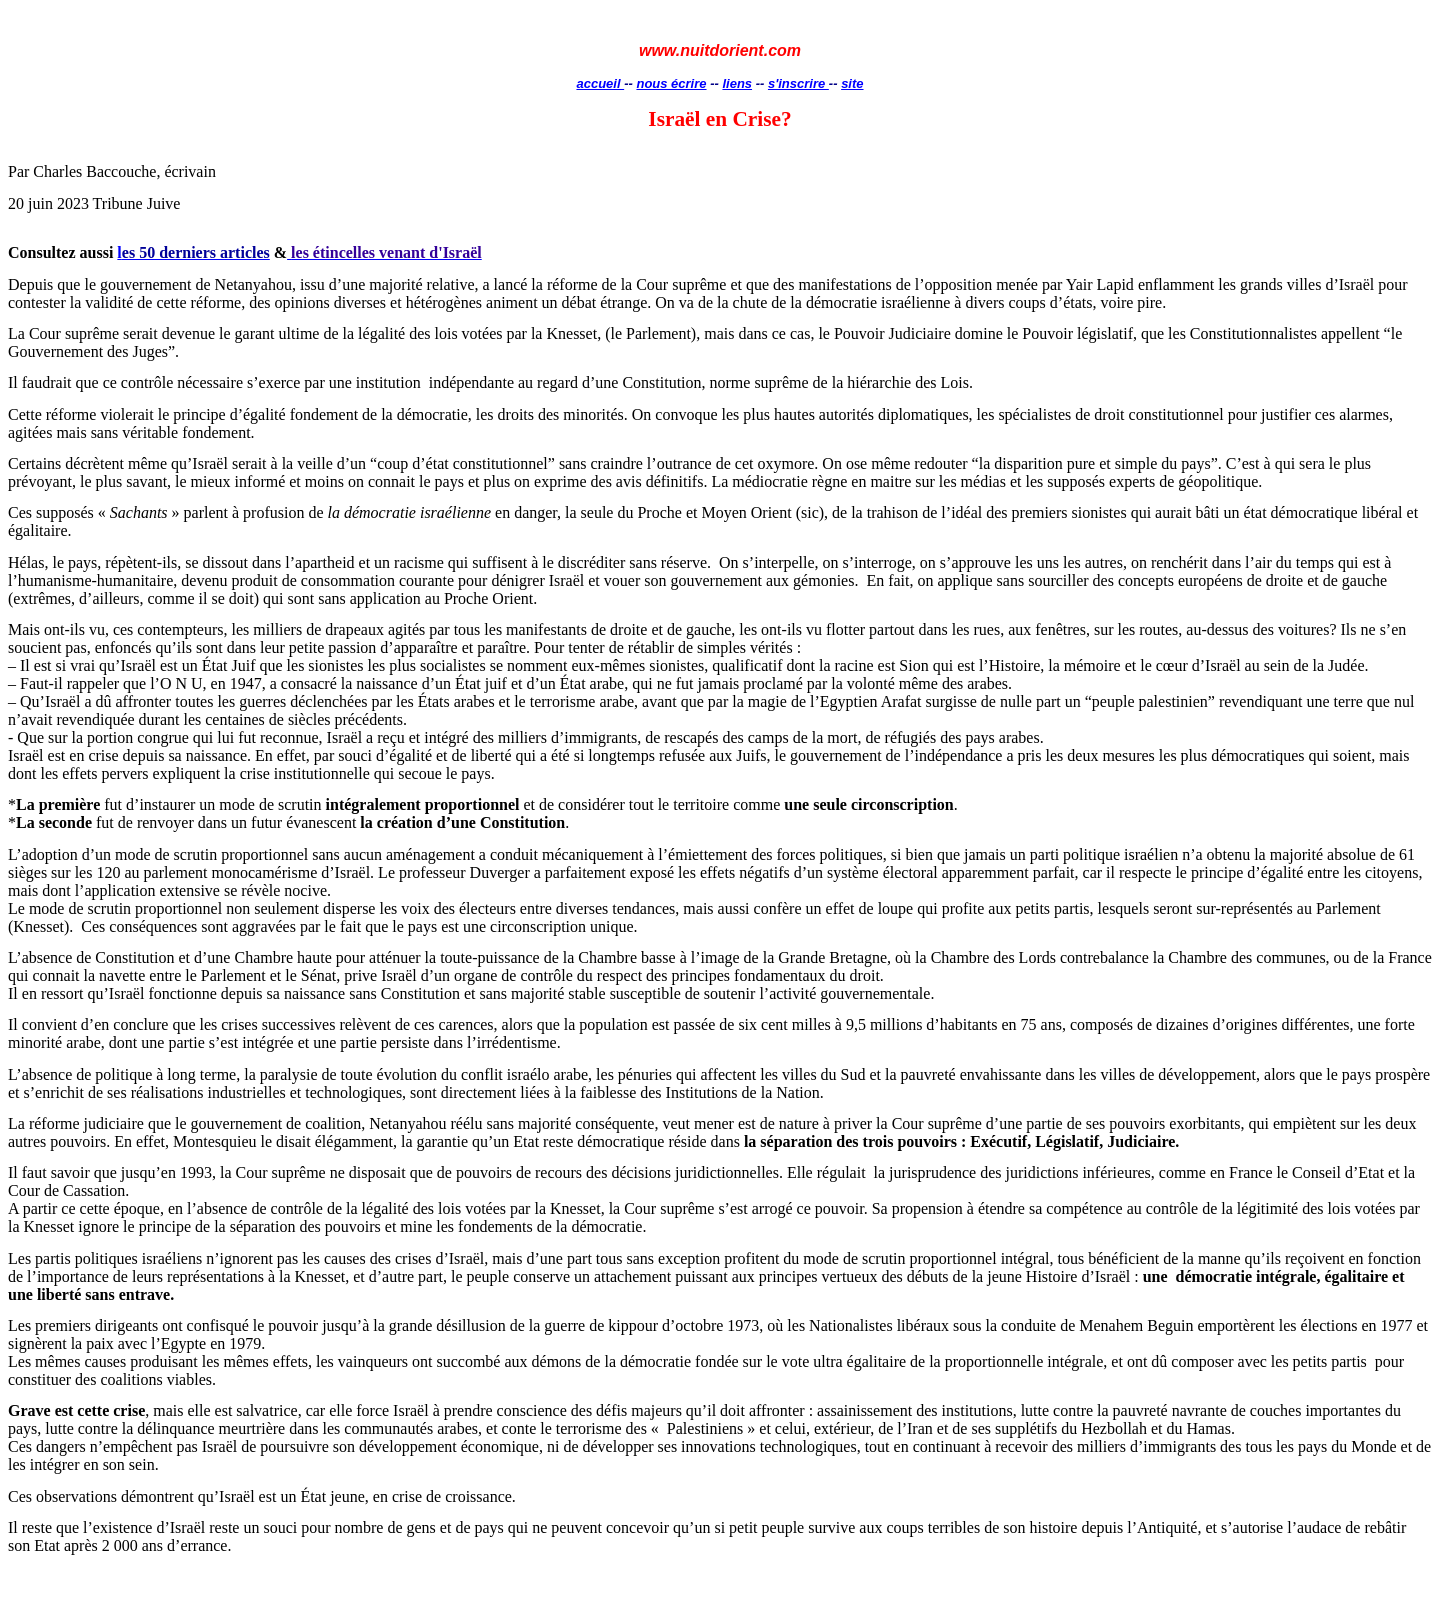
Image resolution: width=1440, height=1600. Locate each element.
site (852, 83)
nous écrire (671, 83)
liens (737, 83)
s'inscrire (798, 83)
